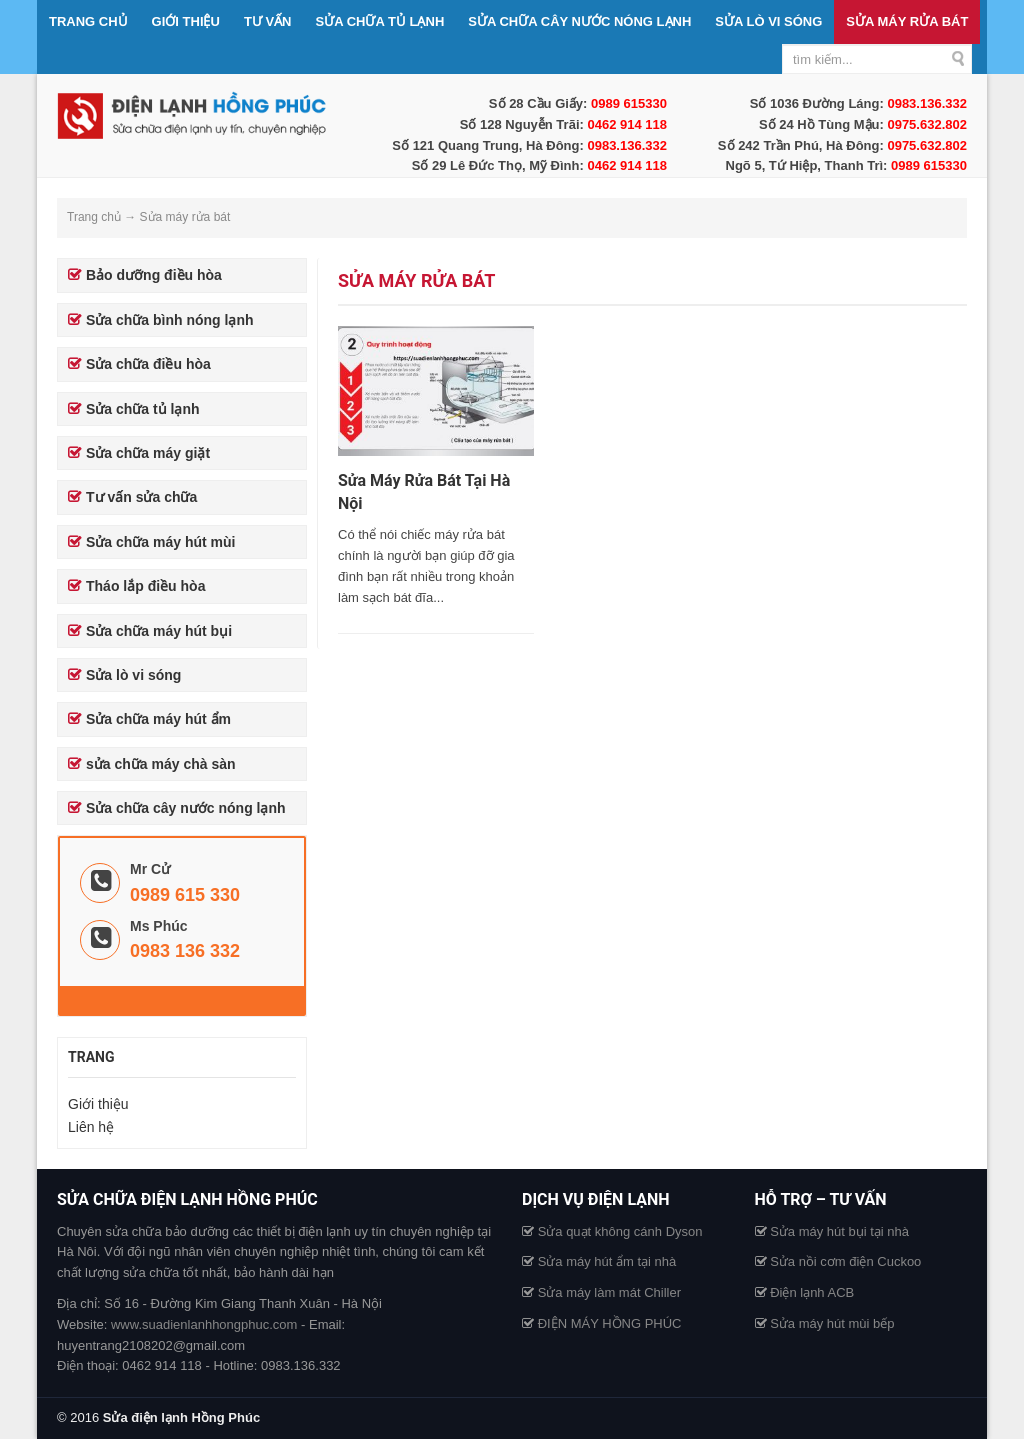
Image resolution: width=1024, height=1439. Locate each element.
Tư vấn (268, 21)
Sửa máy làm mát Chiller (609, 1292)
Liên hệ (91, 1127)
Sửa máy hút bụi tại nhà (839, 1231)
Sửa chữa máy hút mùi (160, 542)
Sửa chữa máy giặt (148, 453)
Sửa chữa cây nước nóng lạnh (579, 21)
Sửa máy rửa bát (907, 21)
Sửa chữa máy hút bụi (159, 631)
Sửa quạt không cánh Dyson (620, 1231)
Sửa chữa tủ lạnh (380, 21)
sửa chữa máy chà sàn (161, 764)
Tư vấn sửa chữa (141, 497)
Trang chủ (88, 21)
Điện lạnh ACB (812, 1292)
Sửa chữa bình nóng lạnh (170, 320)
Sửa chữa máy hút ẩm (158, 719)
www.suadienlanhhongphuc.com (204, 1324)
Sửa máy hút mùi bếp (832, 1323)
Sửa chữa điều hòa (148, 364)
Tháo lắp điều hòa (145, 586)
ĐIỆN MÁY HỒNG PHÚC (610, 1323)
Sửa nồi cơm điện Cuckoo (845, 1261)
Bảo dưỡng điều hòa (154, 275)
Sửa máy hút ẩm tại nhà (607, 1261)
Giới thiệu (186, 21)
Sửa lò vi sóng (768, 21)
